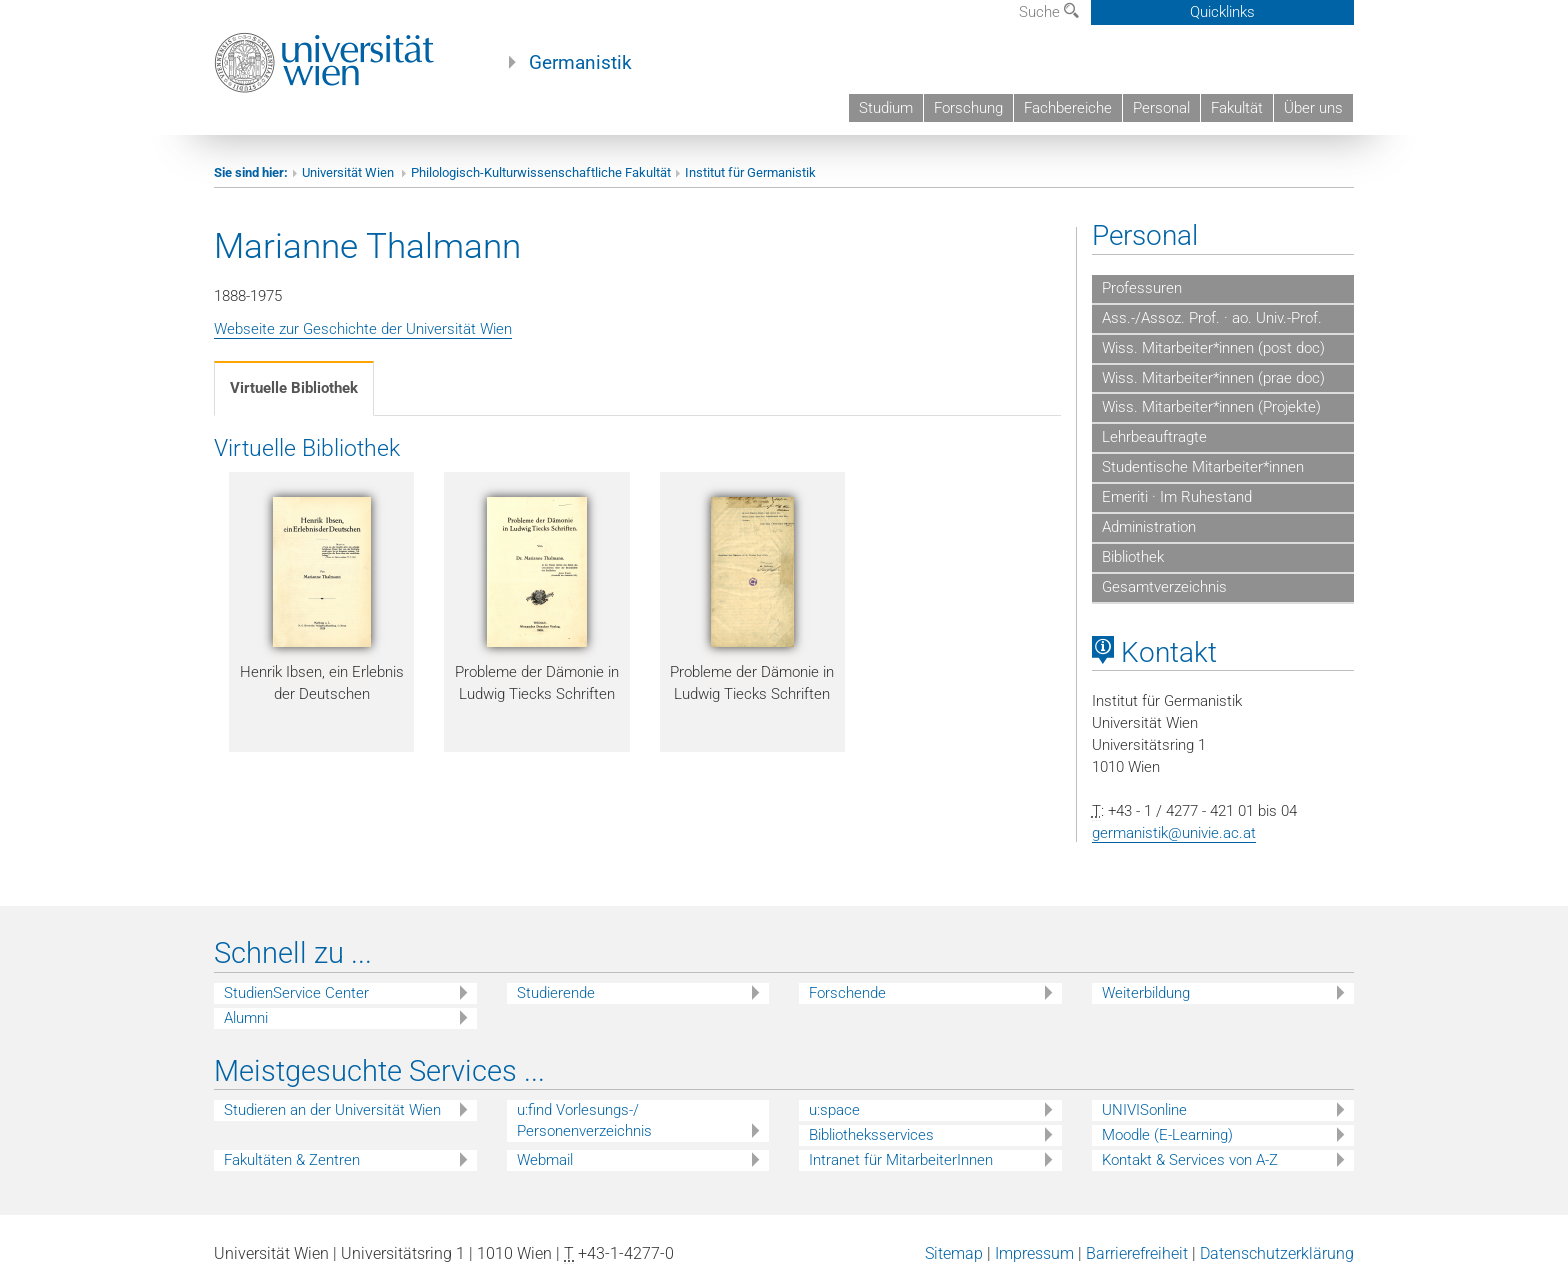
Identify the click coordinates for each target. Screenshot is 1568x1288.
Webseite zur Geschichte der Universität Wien (363, 329)
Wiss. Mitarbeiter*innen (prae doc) (1213, 378)
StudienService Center (296, 993)
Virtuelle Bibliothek (294, 388)
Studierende (556, 993)
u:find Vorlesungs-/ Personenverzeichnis (584, 1120)
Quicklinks (1222, 12)
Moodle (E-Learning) (1167, 1135)
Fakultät (1237, 108)
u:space (834, 1110)
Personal (1161, 108)
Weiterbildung (1146, 993)
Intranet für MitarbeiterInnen (901, 1160)
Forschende (847, 993)
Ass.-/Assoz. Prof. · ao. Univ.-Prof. (1212, 318)
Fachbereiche (1068, 108)
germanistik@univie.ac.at (1174, 833)
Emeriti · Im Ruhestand (1177, 497)
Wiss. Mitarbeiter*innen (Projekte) (1211, 407)
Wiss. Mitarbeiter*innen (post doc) (1213, 348)
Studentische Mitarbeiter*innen (1203, 467)
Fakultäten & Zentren (292, 1160)
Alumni (246, 1018)
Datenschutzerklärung (1277, 1253)
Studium (886, 108)
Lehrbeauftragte (1154, 437)
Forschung (968, 108)
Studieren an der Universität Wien (332, 1110)
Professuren (1142, 288)
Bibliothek (1133, 557)
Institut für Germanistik (750, 172)
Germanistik (580, 63)
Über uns (1313, 108)
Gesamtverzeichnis (1164, 587)
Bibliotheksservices (871, 1135)
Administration (1149, 527)
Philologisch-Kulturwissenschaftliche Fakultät (541, 172)
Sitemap (954, 1253)
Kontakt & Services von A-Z (1190, 1160)
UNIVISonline (1144, 1110)
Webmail (545, 1160)
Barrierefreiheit (1137, 1253)
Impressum (1034, 1253)
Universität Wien (349, 172)
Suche (1049, 12)
